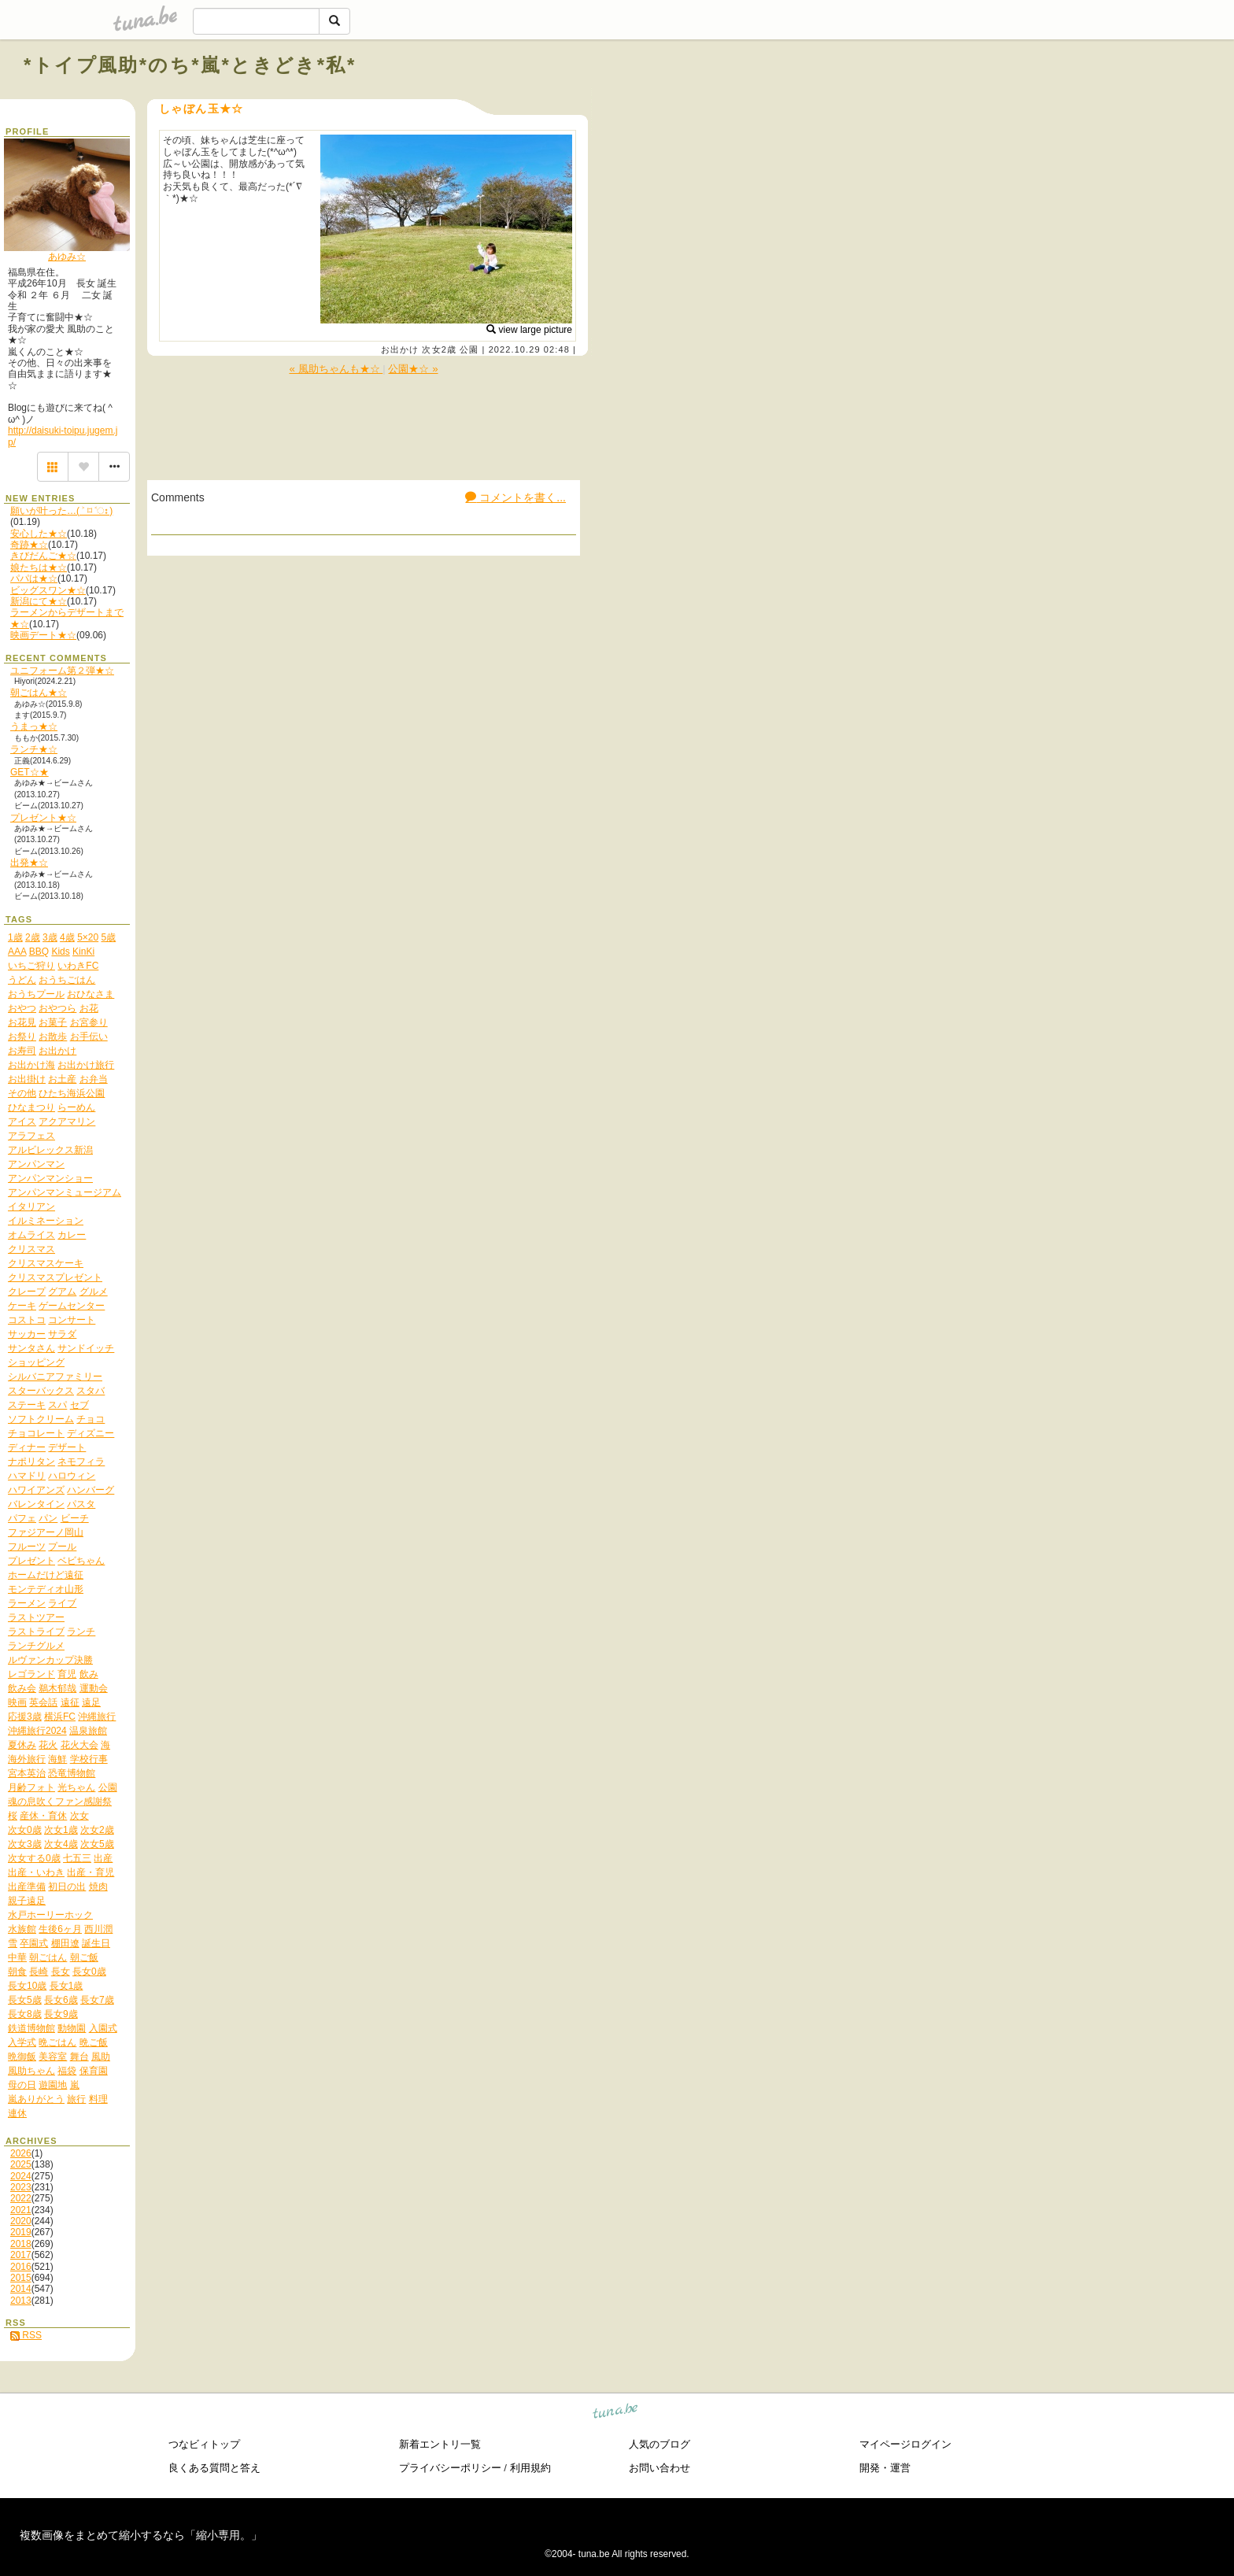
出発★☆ (29, 862)
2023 (20, 2187)
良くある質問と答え (214, 2468)
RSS (26, 2335)
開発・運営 (885, 2468)
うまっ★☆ (33, 726)
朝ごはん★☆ (38, 692)
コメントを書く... (515, 497)
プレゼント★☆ (43, 817)
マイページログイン (905, 2444)
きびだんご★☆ (43, 555)
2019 (20, 2232)
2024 (20, 2176)
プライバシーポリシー (450, 2468)
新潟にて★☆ (38, 601)
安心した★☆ (38, 533)
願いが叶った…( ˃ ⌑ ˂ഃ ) (61, 510)
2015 (20, 2277)
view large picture (529, 329)
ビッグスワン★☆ (48, 590)
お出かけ (400, 349)
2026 (20, 2153)
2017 (20, 2254)
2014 (20, 2288)
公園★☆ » (413, 369)
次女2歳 (439, 349)
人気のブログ (659, 2444)
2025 (20, 2164)
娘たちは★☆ (38, 567)
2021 (20, 2210)
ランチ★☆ (33, 749)
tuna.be (616, 2412)
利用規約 (530, 2468)
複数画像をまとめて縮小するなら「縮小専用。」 (141, 2535)
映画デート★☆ (43, 635)
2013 (20, 2300)
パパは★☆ (33, 578)
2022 (20, 2198)
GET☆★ (29, 772)
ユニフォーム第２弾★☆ (62, 670)
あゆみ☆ (67, 256)
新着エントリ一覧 (440, 2444)
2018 (20, 2243)
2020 (20, 2221)
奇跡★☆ (29, 544)
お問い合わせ (659, 2468)
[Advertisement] (1031, 100)
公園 (469, 349)
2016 (20, 2266)
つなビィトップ (204, 2444)
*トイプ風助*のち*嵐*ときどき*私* (190, 65)
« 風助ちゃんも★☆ (335, 369)
